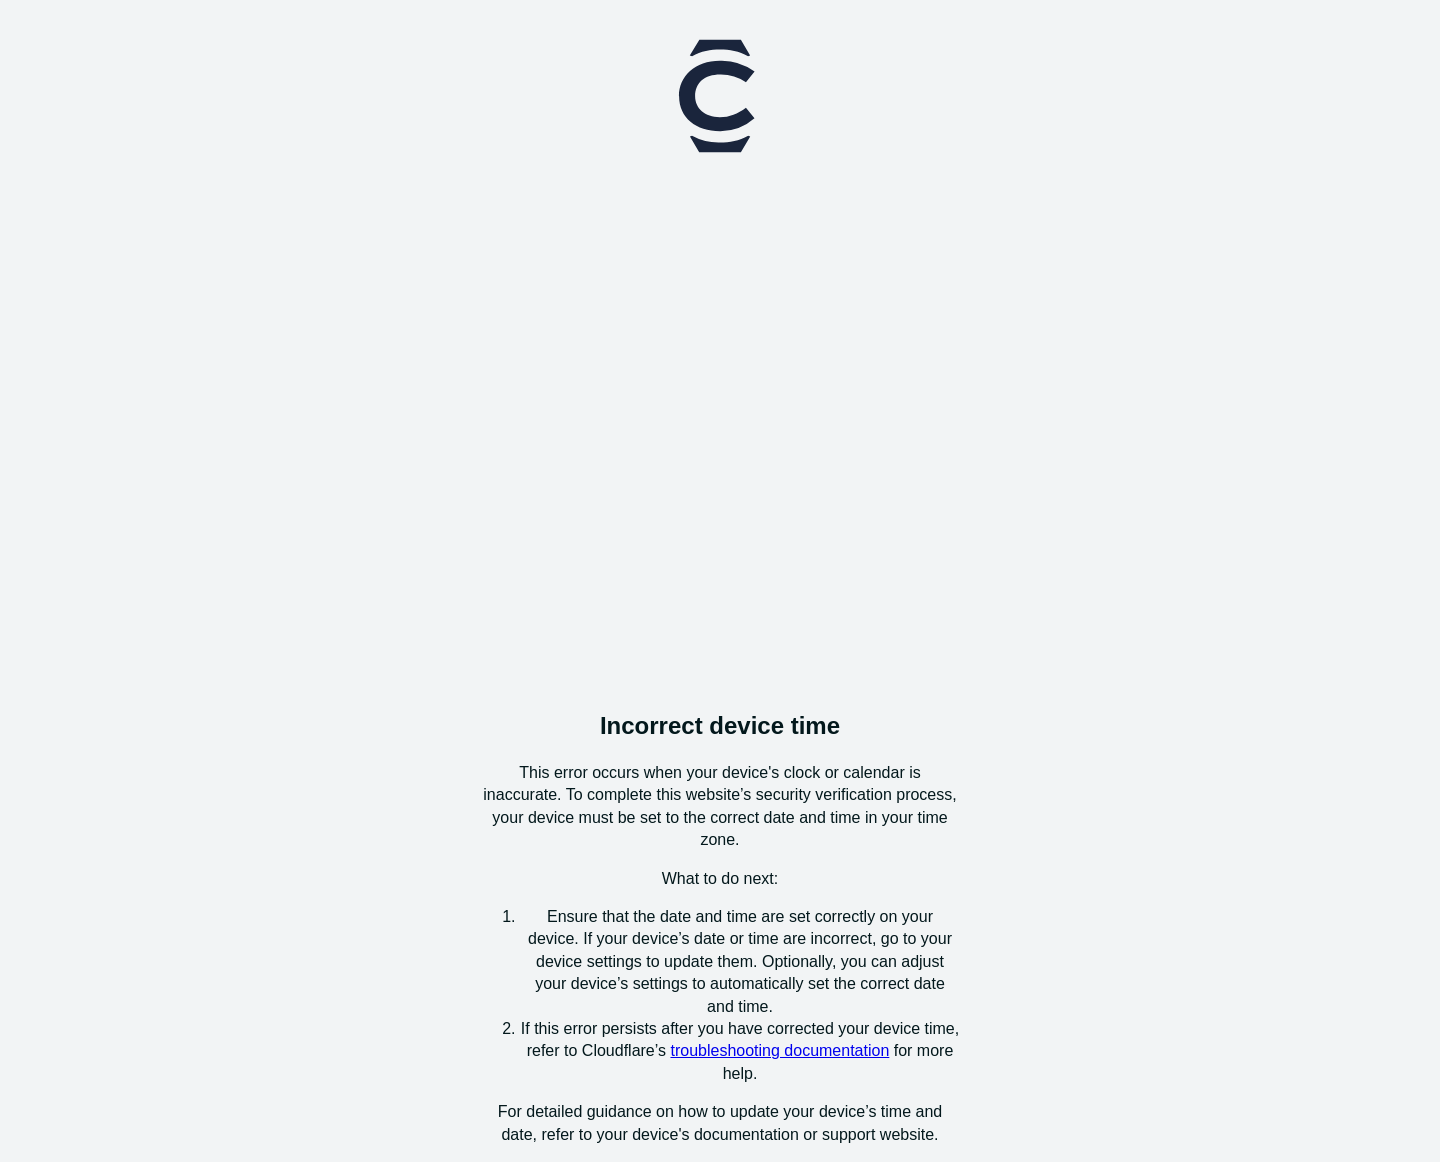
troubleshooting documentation (779, 1050)
